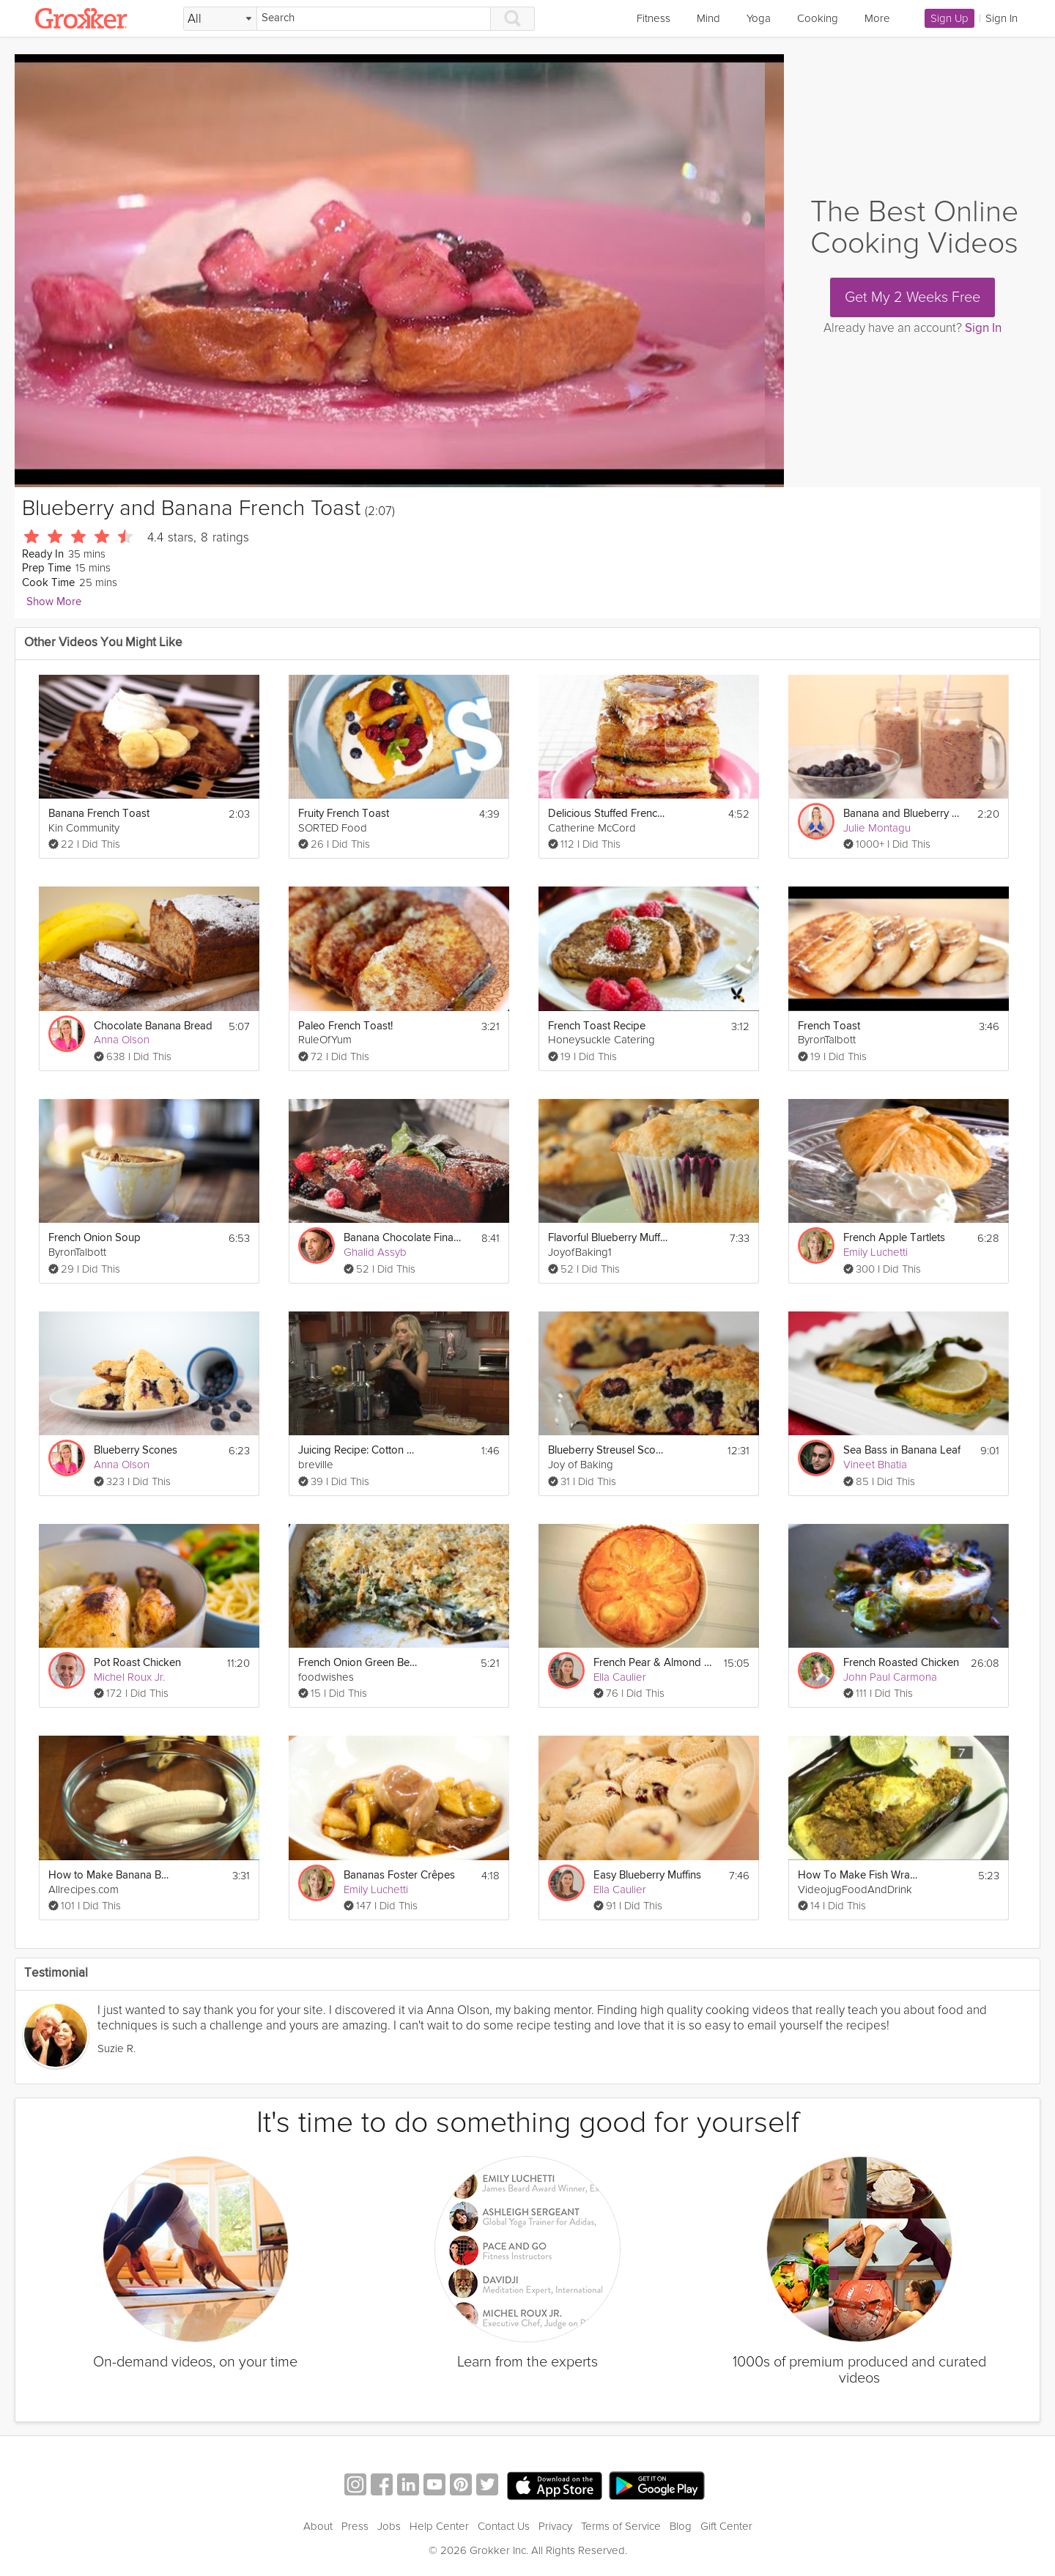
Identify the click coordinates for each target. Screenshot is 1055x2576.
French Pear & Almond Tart (653, 1662)
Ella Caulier (619, 1677)
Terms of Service (621, 2526)
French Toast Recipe (596, 1026)
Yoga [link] (759, 18)
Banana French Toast (98, 813)
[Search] (373, 19)
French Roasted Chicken (901, 1662)
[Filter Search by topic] (220, 19)
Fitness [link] (653, 18)
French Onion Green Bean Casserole (358, 1662)
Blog (681, 2526)
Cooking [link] (817, 18)
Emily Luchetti (875, 1252)
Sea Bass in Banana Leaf (901, 1450)
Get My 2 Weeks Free (912, 297)
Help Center (439, 2526)
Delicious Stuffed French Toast (608, 813)
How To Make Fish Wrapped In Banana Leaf (858, 1875)
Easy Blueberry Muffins (647, 1875)
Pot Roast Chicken (137, 1662)
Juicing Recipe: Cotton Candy (358, 1450)
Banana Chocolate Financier (404, 1237)
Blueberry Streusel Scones (608, 1450)
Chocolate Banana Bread (153, 1026)
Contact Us (504, 2526)
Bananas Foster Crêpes (399, 1875)
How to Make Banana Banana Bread (108, 1875)
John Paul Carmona (890, 1677)
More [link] (877, 18)
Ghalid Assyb (375, 1252)
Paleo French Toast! (345, 1026)
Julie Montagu (877, 827)
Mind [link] (708, 18)
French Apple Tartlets (894, 1237)
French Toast (829, 1026)
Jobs (389, 2526)
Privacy (555, 2526)
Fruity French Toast (343, 813)
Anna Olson (121, 1039)
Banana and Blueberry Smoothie (903, 813)
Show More (53, 601)
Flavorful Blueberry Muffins (608, 1237)
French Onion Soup (94, 1237)
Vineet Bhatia (875, 1464)
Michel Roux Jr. (129, 1677)
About (318, 2526)
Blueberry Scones (135, 1450)
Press (355, 2526)
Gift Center (726, 2526)
